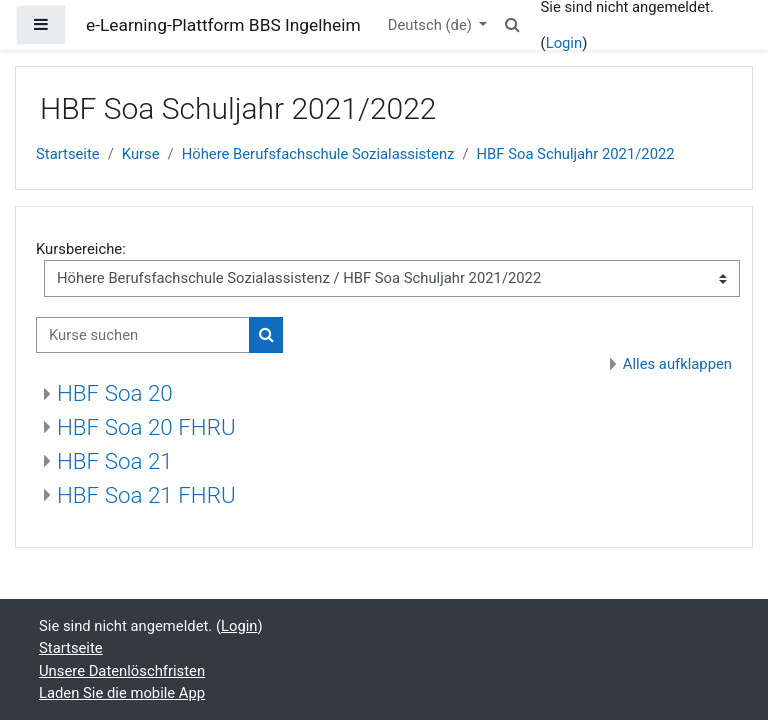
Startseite (68, 154)
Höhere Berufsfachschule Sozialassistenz (318, 154)
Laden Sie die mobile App (122, 693)
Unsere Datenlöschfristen (122, 671)
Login (564, 43)
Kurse (141, 154)
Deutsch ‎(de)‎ (432, 25)
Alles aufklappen (677, 364)
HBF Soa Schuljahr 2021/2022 (576, 154)
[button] (512, 25)
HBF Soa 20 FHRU (146, 427)
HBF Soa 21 (115, 461)
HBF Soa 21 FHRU (146, 495)
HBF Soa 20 (115, 393)
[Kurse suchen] (143, 335)
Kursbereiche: (81, 249)
